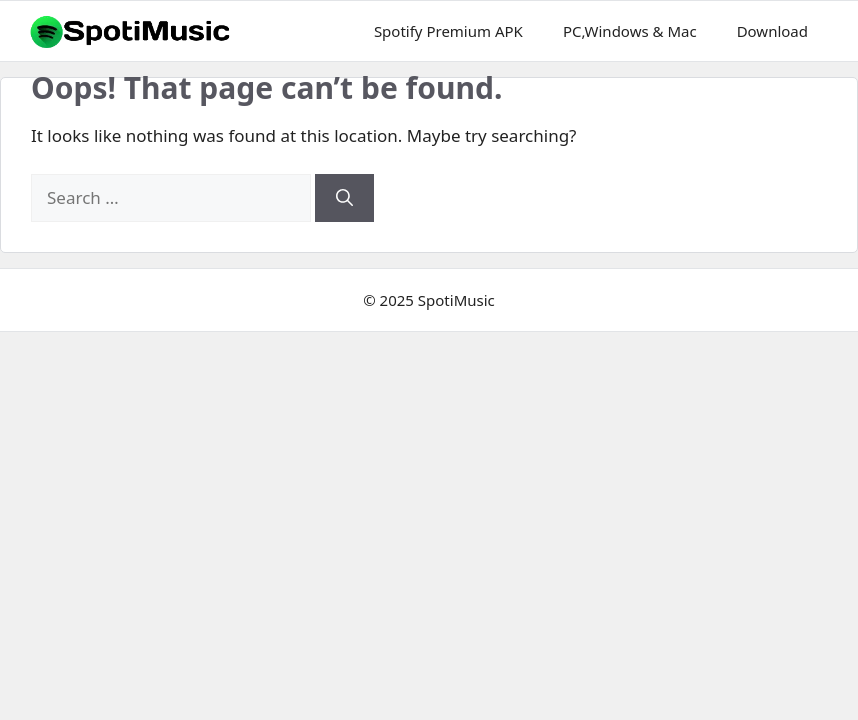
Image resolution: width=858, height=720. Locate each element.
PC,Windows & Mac (630, 31)
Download (772, 31)
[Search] (344, 198)
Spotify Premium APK (448, 31)
